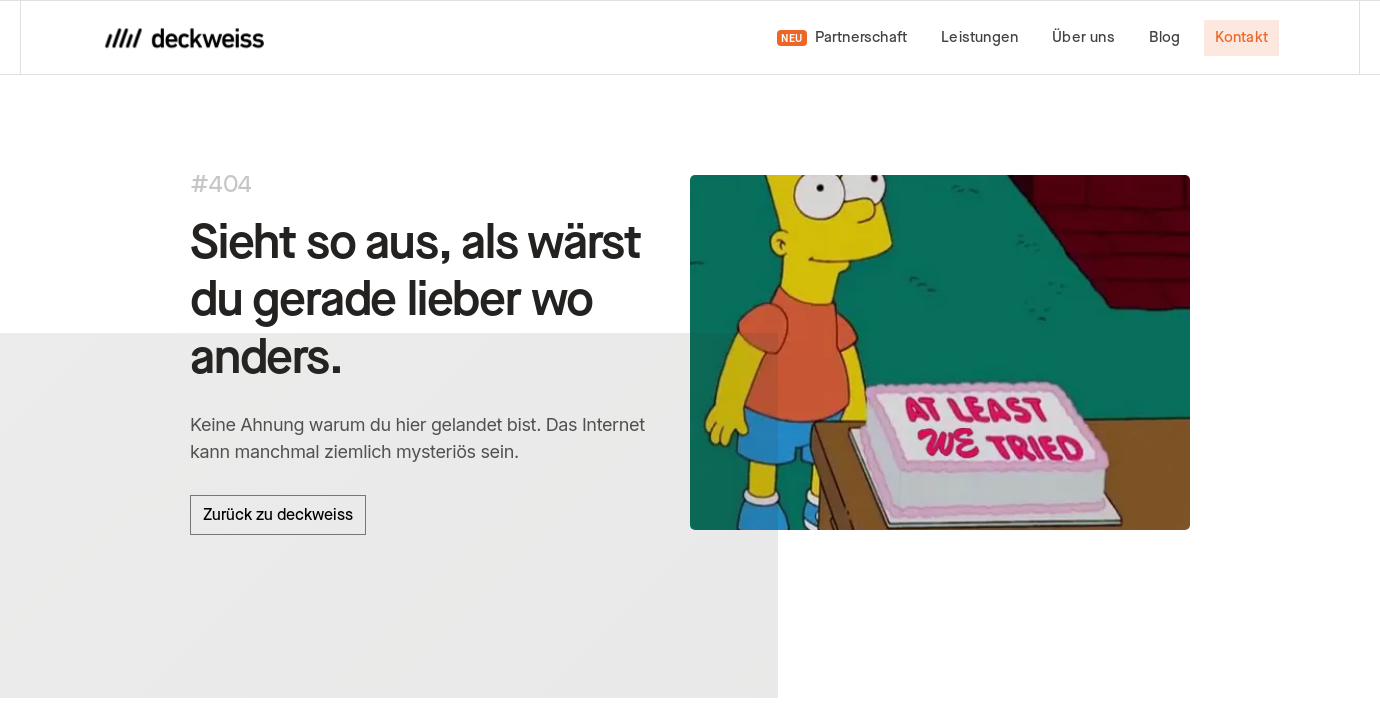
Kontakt (1241, 37)
